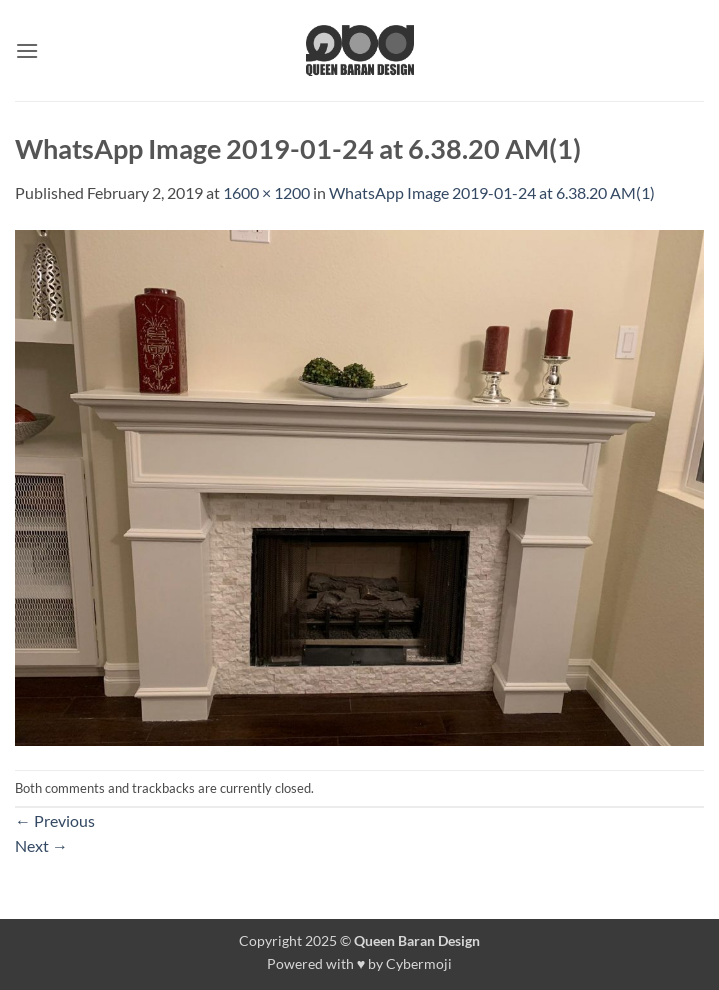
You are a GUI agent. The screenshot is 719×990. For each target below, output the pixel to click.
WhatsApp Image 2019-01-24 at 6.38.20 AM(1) (492, 192)
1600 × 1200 (266, 192)
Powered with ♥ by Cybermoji (360, 963)
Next (41, 845)
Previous (55, 820)
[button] (27, 50)
